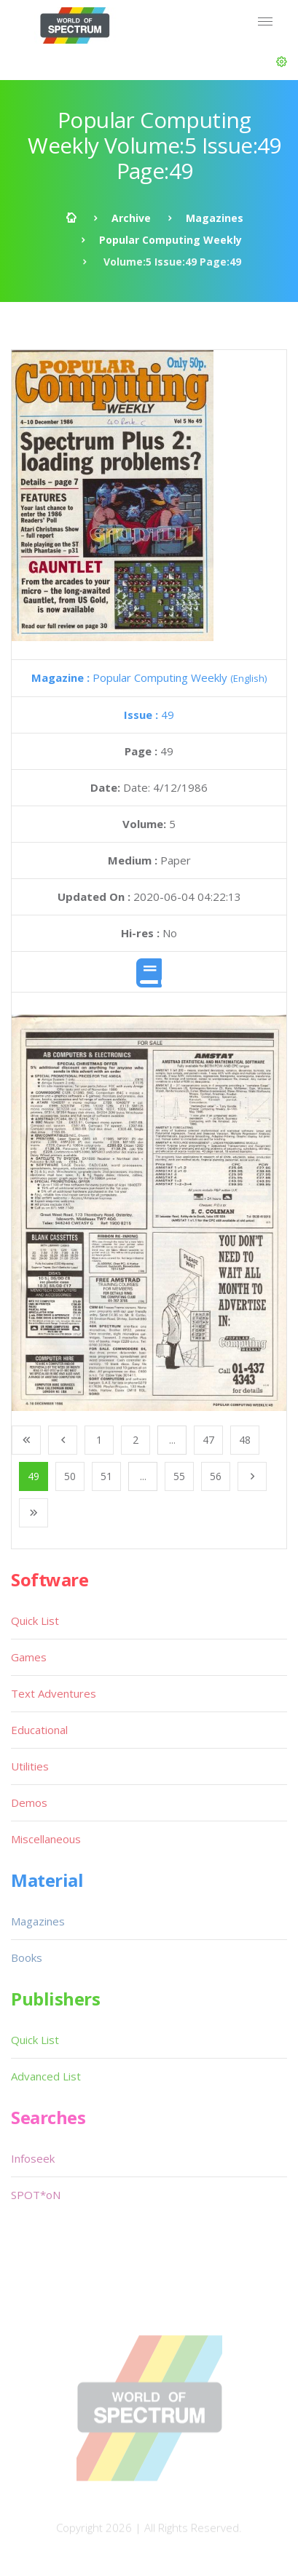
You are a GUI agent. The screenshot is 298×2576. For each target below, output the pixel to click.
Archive (131, 218)
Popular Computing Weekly (170, 240)
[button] (281, 62)
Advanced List (46, 2076)
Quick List (35, 1620)
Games (29, 1657)
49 (149, 714)
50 (70, 1476)
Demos (29, 1802)
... (172, 1440)
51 (106, 1476)
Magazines (214, 218)
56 (215, 1476)
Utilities (30, 1766)
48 (245, 1440)
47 (208, 1440)
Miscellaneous (46, 1839)
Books (26, 1957)
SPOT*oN (35, 2194)
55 (179, 1476)
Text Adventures (53, 1693)
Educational (39, 1729)
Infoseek (33, 2158)
